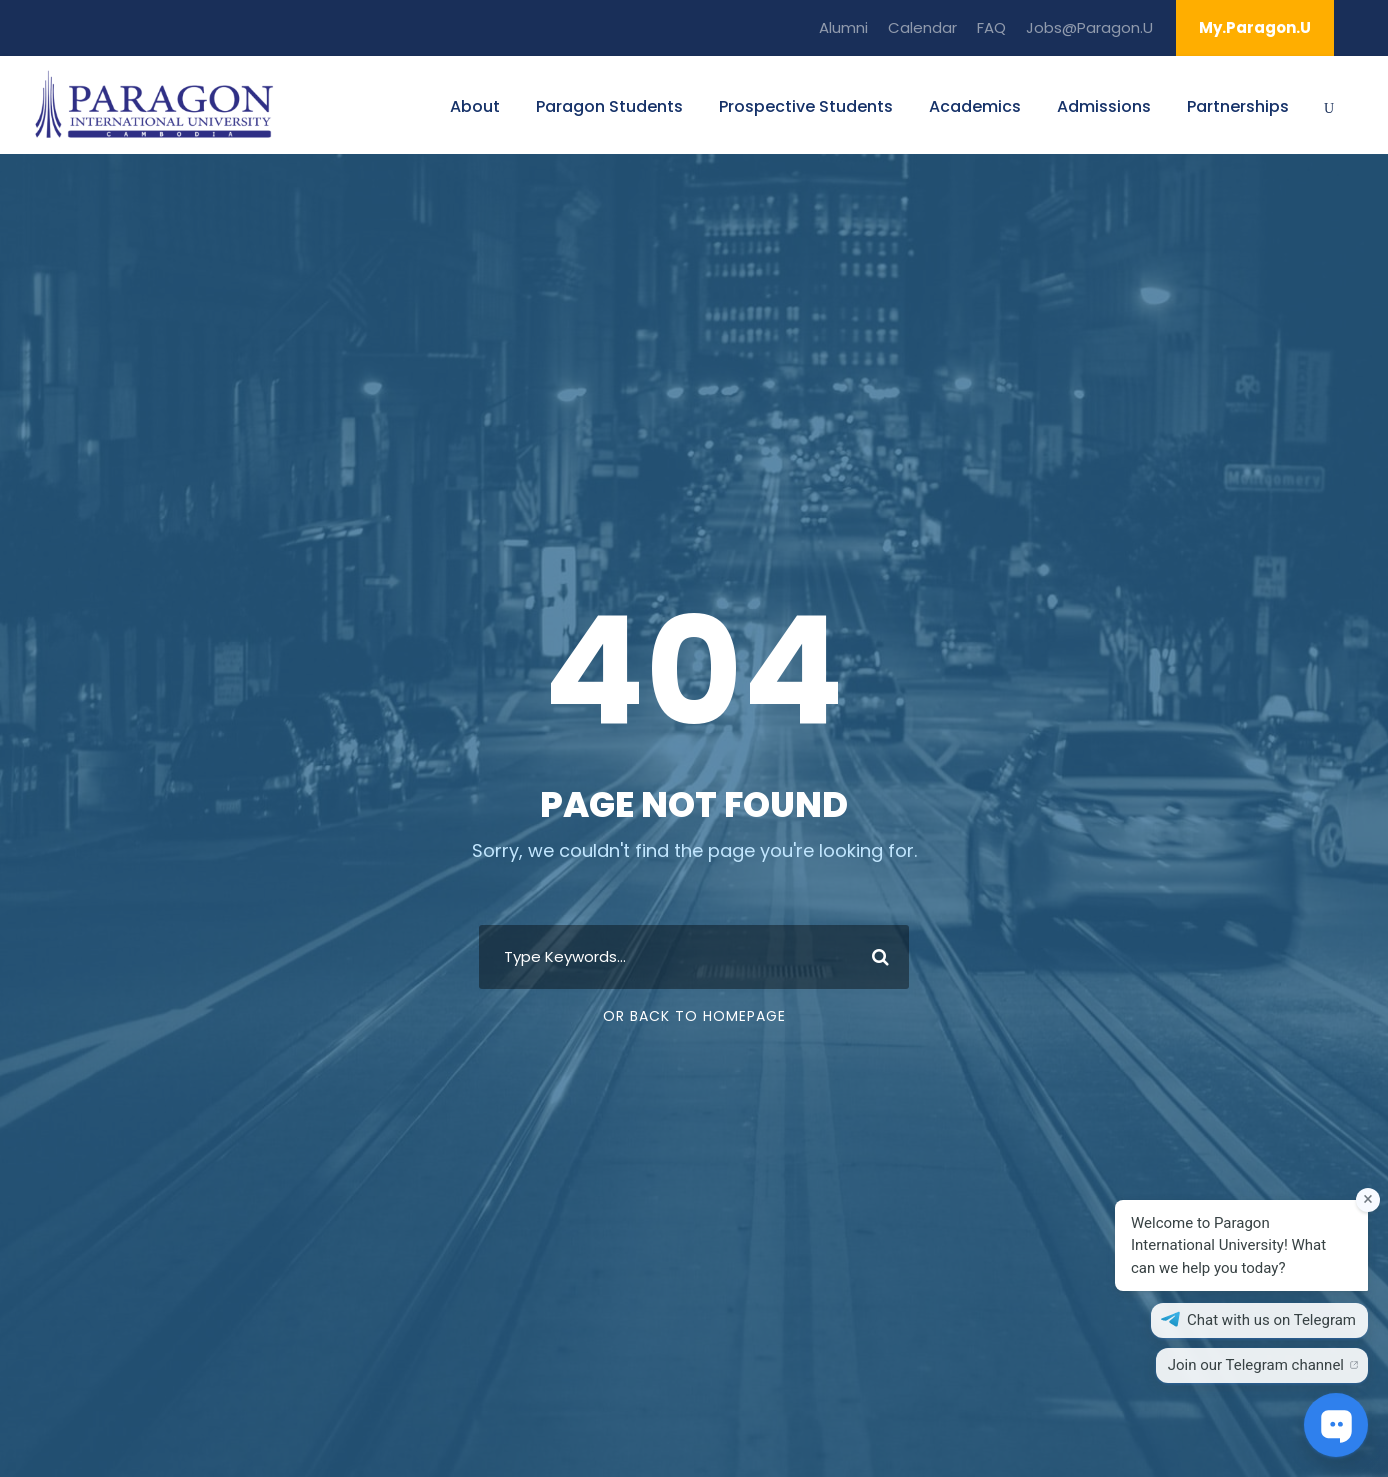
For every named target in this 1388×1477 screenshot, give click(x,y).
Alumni (843, 27)
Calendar (922, 27)
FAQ (991, 27)
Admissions (1104, 106)
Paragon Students (609, 106)
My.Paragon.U (1255, 27)
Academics (975, 106)
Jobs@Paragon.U (1089, 27)
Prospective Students (806, 106)
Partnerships (1238, 106)
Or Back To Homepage (694, 1016)
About (475, 106)
